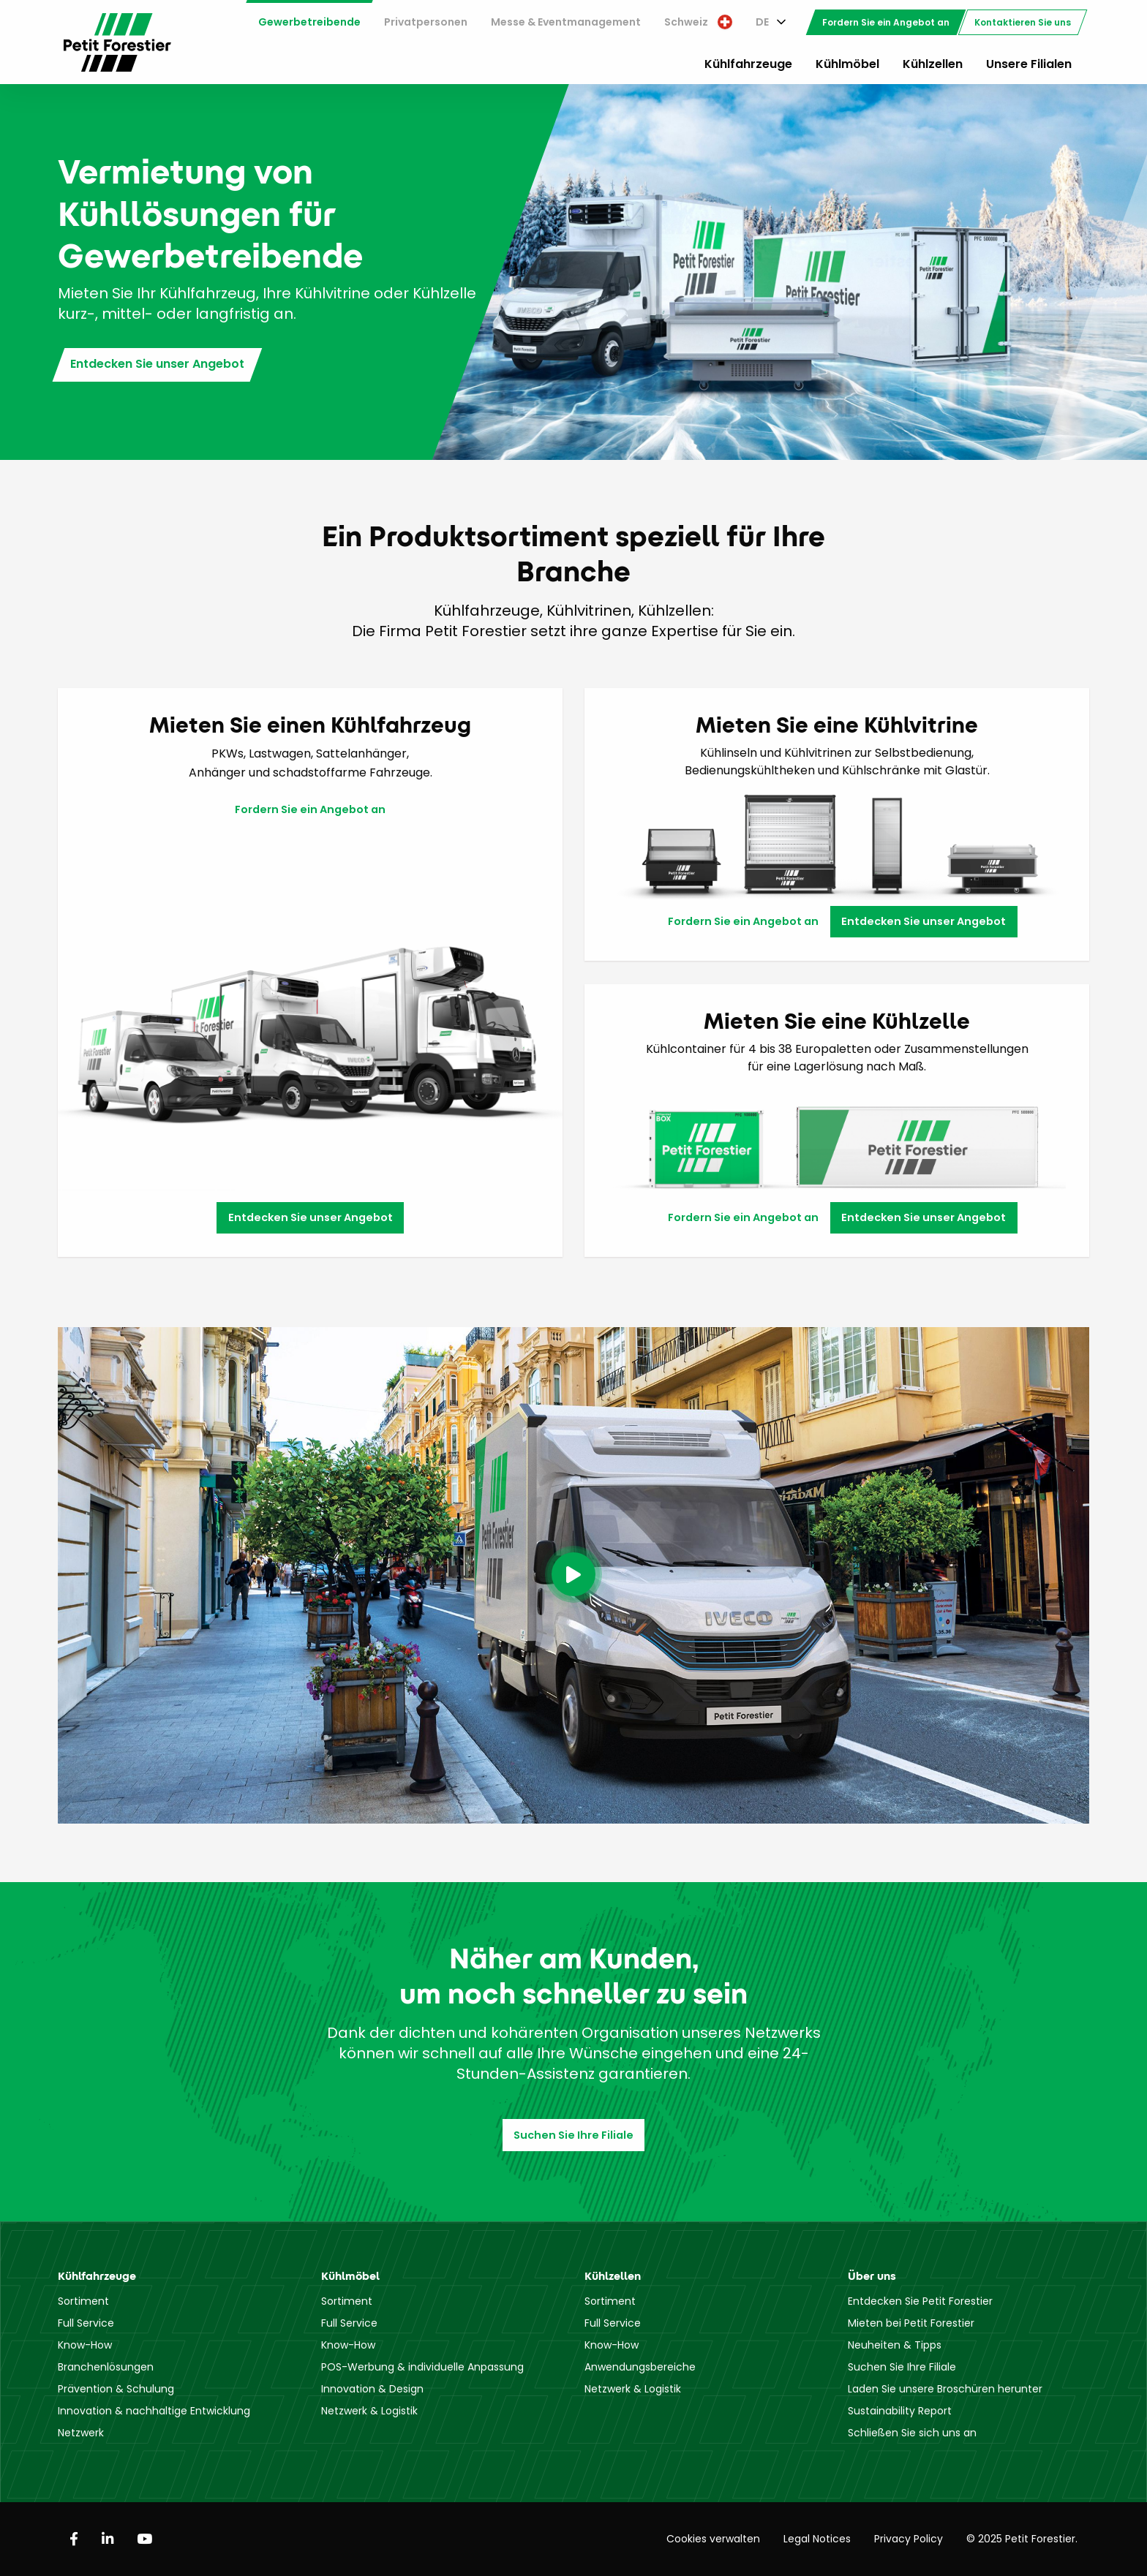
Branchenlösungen (106, 2367)
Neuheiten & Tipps (894, 2345)
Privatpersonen (425, 22)
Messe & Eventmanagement (566, 22)
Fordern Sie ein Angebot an (885, 22)
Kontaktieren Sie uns (1022, 22)
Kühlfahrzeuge (748, 64)
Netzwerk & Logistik (369, 2410)
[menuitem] (309, 22)
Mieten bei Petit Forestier (911, 2323)
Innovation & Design (372, 2389)
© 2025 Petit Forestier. (1022, 2538)
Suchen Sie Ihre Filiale (573, 2135)
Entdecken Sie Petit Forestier (920, 2301)
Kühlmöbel (847, 64)
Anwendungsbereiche (640, 2367)
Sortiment (83, 2301)
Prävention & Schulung (116, 2389)
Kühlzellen (933, 64)
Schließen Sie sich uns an (912, 2432)
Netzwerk (81, 2432)
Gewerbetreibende (309, 22)
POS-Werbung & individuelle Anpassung (422, 2367)
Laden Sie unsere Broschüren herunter (945, 2389)
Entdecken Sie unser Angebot (157, 363)
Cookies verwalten (713, 2538)
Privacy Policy (908, 2538)
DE (762, 22)
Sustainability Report (900, 2410)
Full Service (86, 2323)
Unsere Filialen (1029, 64)
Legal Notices (817, 2538)
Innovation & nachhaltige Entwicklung (154, 2410)
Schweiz (698, 22)
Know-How (85, 2345)
